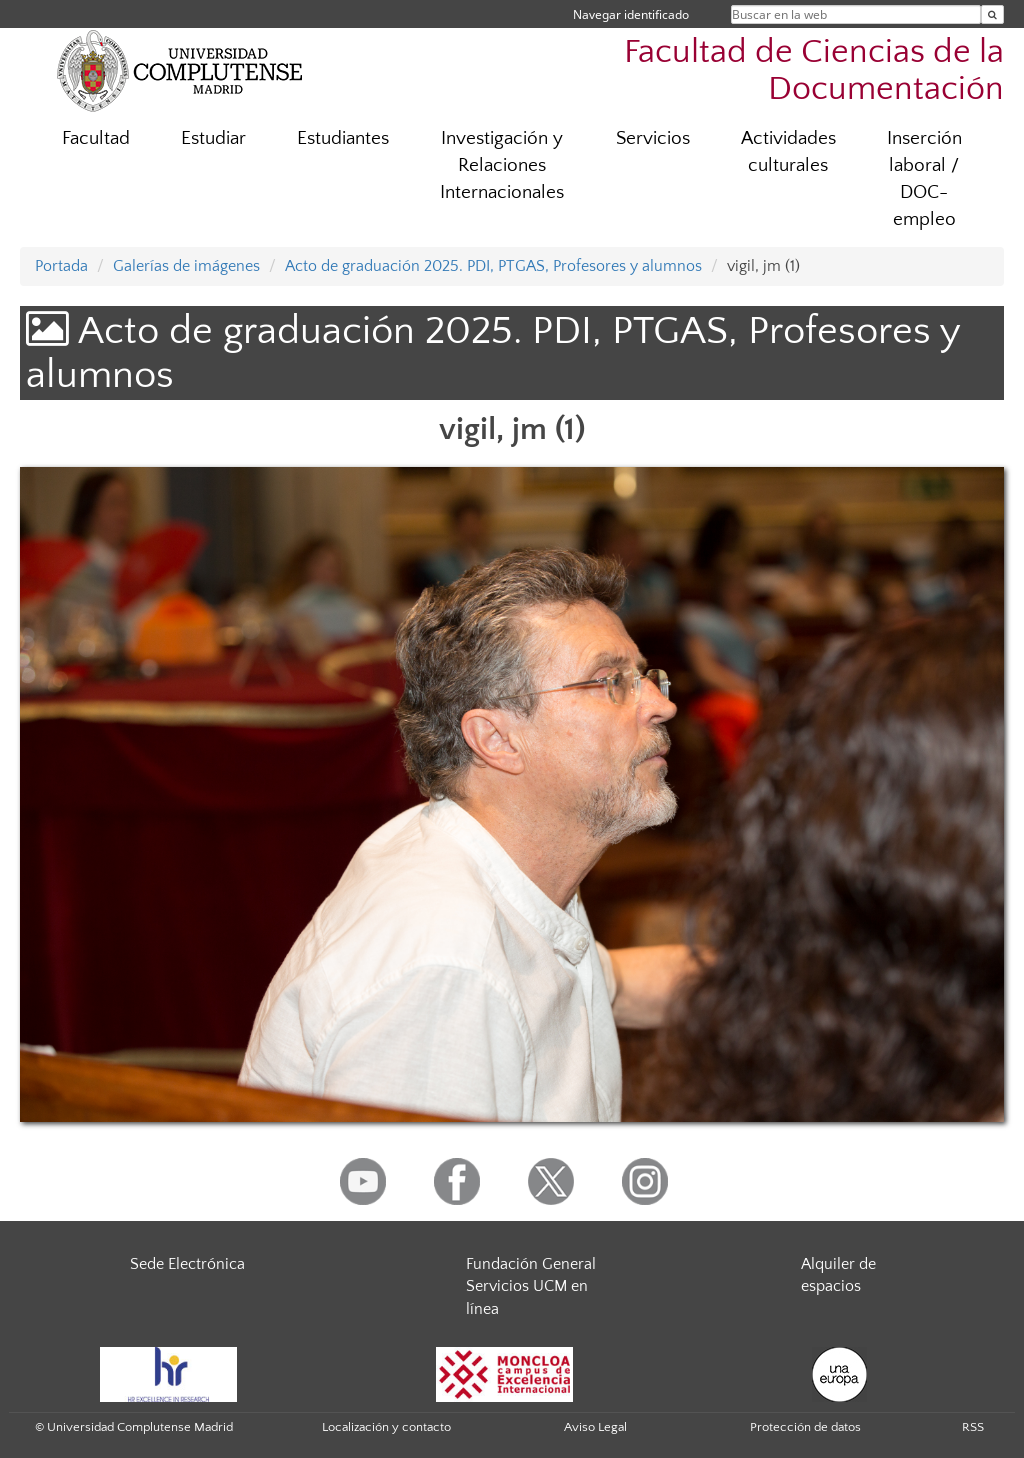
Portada (61, 266)
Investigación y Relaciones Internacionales (502, 165)
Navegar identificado (631, 14)
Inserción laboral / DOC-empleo (924, 179)
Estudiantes (343, 138)
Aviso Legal (595, 1427)
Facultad (96, 138)
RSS (973, 1427)
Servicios (653, 138)
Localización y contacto (386, 1427)
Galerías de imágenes (186, 266)
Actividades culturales (788, 152)
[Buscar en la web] (992, 14)
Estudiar (213, 138)
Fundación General (531, 1264)
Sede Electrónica (187, 1264)
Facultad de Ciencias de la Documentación (814, 71)
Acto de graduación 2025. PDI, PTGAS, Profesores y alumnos (493, 266)
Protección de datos (805, 1427)
